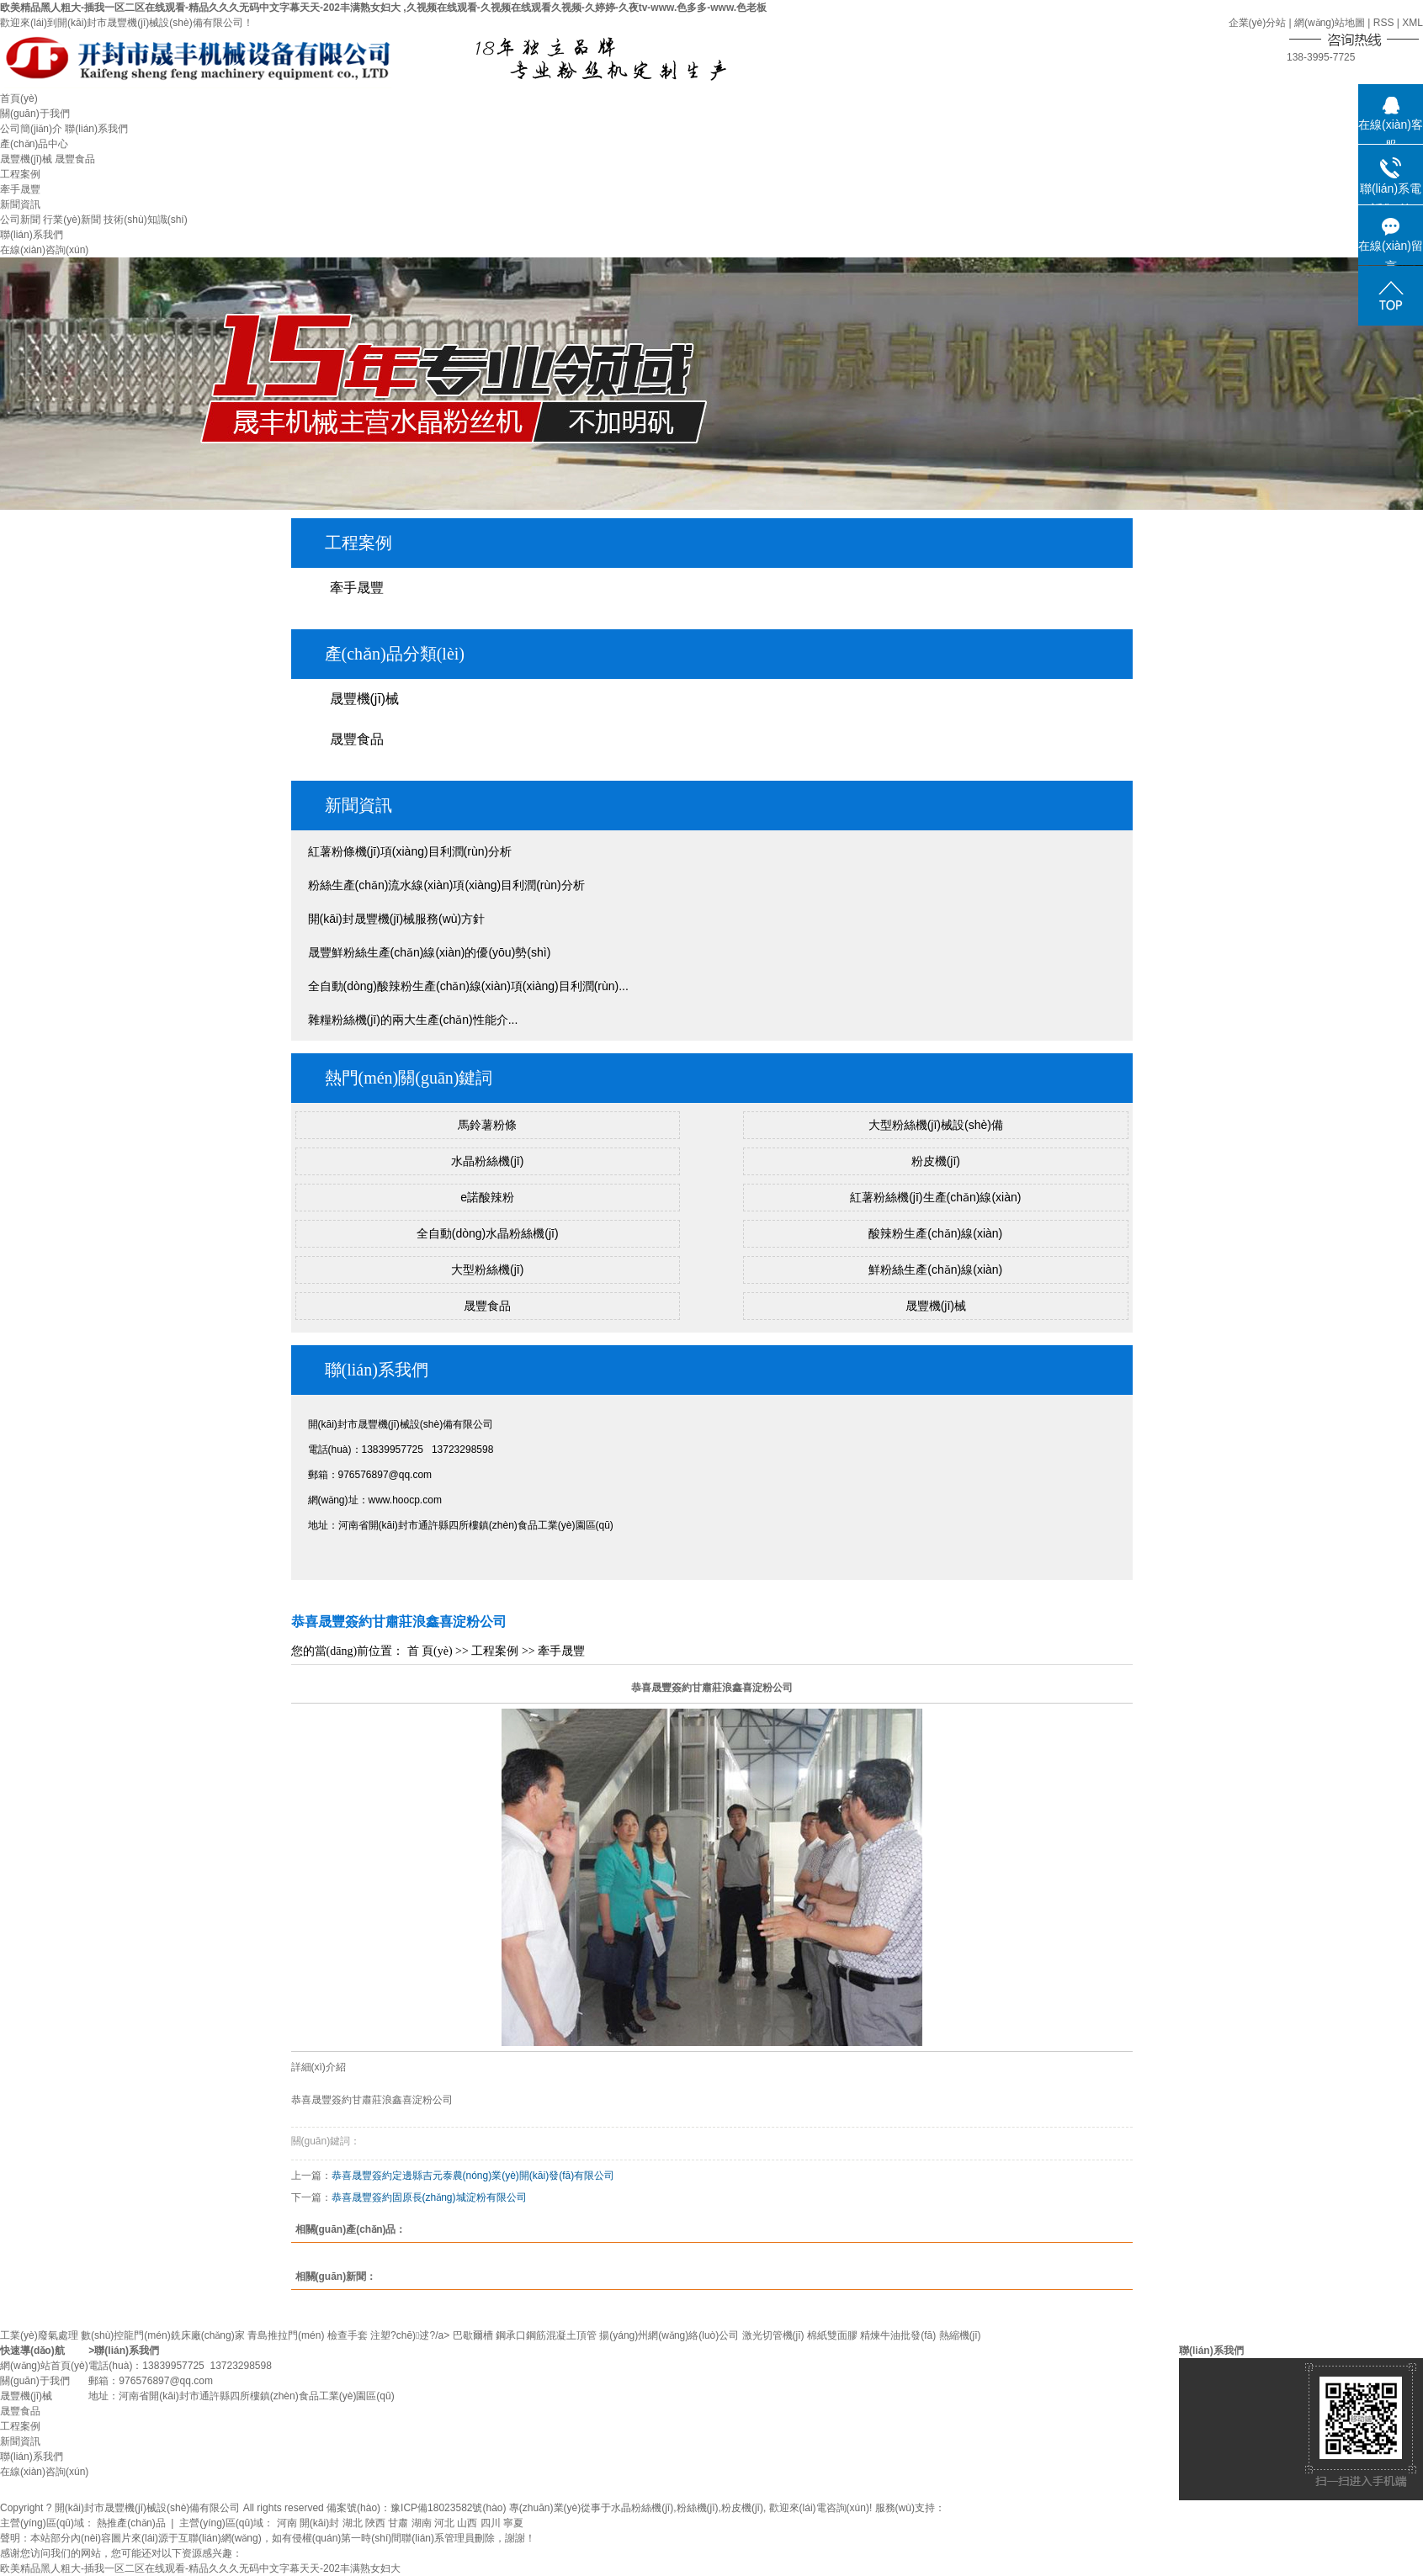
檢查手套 (347, 2335)
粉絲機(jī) (698, 2508)
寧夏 (513, 2523)
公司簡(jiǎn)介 (31, 129)
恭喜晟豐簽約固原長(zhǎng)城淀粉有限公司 (429, 2197)
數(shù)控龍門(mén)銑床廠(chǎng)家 (163, 2335)
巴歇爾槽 (473, 2335)
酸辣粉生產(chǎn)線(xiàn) (935, 1233)
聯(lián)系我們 (96, 129)
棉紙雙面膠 (832, 2335)
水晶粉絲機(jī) (487, 1161)
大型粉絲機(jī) (487, 1269)
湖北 (352, 2523)
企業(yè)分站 (1258, 23)
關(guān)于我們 (35, 113)
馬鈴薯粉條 (487, 1125)
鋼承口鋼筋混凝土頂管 (546, 2335)
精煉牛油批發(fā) (898, 2335)
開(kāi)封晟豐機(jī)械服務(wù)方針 (397, 918)
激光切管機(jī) (773, 2335)
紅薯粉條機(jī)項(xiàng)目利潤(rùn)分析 (410, 851)
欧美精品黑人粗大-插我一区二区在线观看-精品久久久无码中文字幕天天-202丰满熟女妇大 (200, 2568)
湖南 (422, 2523)
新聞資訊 (20, 204)
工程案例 (20, 174)
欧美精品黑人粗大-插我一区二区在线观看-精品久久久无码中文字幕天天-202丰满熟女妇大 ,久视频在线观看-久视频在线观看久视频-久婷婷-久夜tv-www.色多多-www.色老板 (383, 7)
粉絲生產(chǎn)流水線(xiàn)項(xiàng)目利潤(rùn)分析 (446, 885)
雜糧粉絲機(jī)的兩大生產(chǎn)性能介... (413, 1019)
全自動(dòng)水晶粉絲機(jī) (488, 1233)
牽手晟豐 (20, 189)
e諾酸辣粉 (487, 1197)
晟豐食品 (75, 159)
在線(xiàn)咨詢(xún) (44, 250)
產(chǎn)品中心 (34, 144)
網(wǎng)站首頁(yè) (44, 2366)
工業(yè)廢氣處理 (39, 2335)
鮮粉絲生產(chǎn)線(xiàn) (935, 1269)
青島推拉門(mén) (285, 2335)
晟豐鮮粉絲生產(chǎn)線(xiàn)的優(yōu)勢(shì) (429, 952)
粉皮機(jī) (935, 1161)
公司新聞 (20, 219)
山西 (467, 2523)
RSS (1383, 23)
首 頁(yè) (430, 1651)
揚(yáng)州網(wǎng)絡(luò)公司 (669, 2335)
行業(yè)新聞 (72, 219)
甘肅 (398, 2523)
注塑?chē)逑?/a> (411, 2335)
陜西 (375, 2523)
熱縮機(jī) (960, 2335)
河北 (444, 2523)
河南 (287, 2523)
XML (1412, 23)
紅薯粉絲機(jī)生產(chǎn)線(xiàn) (935, 1197)
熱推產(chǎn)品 (131, 2523)
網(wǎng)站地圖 (1329, 23)
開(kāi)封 (319, 2523)
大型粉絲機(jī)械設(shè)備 (935, 1125)
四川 (491, 2523)
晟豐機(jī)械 (26, 159)
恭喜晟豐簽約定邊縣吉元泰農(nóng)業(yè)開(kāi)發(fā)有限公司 (473, 2175)
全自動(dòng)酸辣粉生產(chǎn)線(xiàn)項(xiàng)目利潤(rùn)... (468, 986)
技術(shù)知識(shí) (145, 219)
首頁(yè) (19, 98)
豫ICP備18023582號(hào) (448, 2508)
